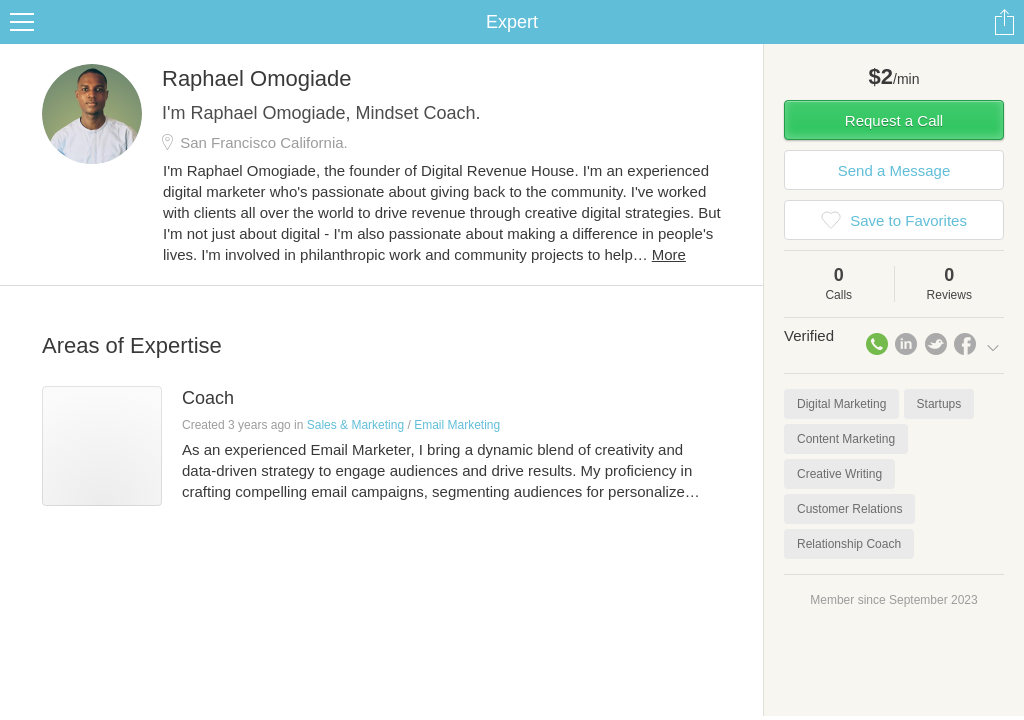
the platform (104, 11)
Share (1004, 46)
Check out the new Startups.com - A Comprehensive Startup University (659, 13)
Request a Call (894, 144)
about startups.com (947, 13)
